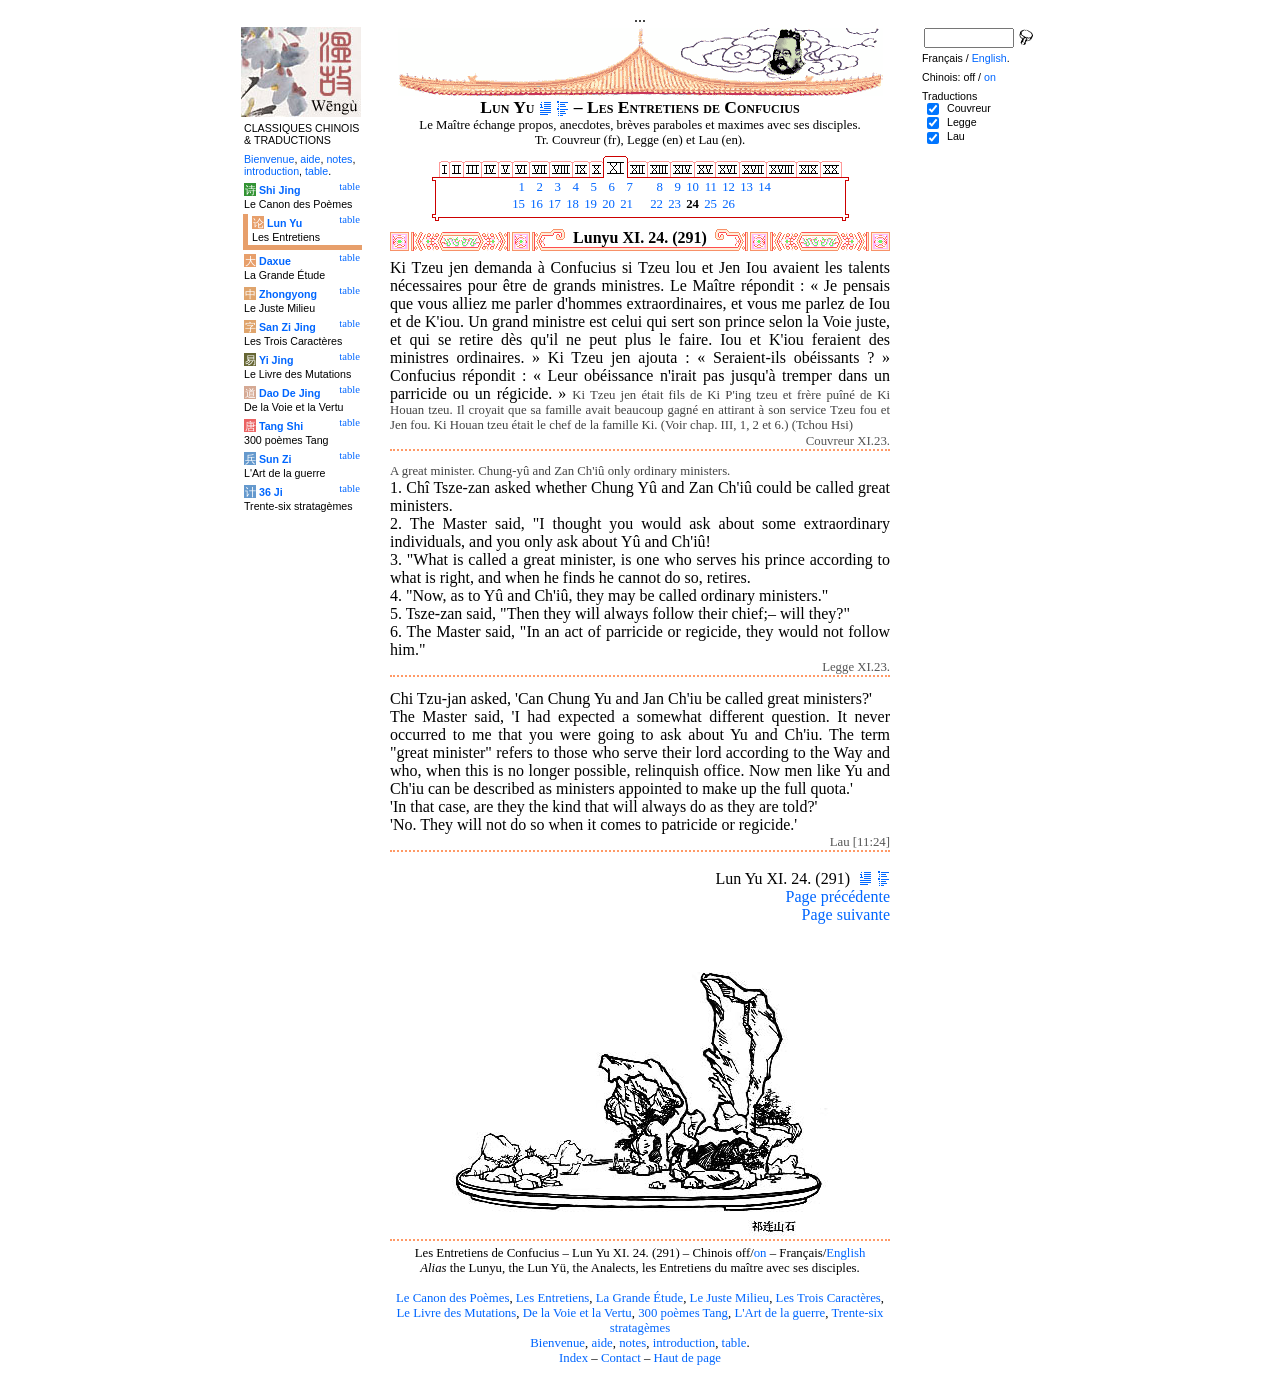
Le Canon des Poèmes (452, 1298)
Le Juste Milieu (730, 1298)
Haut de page (688, 1358)
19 (589, 204)
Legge (962, 122)
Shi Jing (279, 190)
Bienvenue (557, 1343)
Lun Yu (284, 223)
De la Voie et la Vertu (577, 1313)
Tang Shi (281, 426)
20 (607, 204)
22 (655, 204)
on (760, 1253)
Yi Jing (276, 360)
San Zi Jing (287, 327)
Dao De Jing (290, 393)
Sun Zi (275, 459)
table (734, 1343)
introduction (684, 1343)
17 (553, 204)
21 (625, 204)
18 (571, 204)
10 (691, 187)
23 (673, 204)
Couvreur (969, 108)
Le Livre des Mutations (456, 1313)
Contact (621, 1358)
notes (632, 1343)
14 (763, 187)
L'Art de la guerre (779, 1313)
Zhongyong (288, 294)
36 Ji (271, 492)
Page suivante (846, 914)
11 (709, 187)
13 (745, 187)
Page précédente (838, 896)
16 (535, 204)
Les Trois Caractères (828, 1298)
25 (709, 204)
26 (727, 204)
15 (517, 204)
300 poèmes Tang (683, 1313)
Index (573, 1358)
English (845, 1253)
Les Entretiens (553, 1298)
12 (727, 187)
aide (601, 1343)
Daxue (275, 261)
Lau (956, 136)
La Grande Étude (639, 1298)
